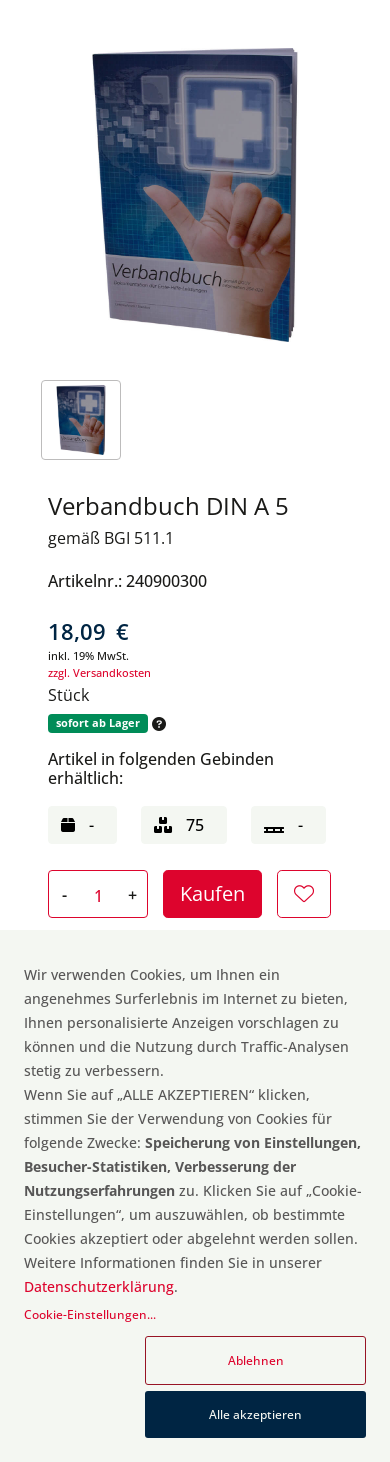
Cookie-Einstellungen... (90, 1314)
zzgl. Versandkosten (99, 672)
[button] (157, 723)
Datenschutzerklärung (99, 1286)
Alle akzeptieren (255, 1414)
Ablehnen (256, 1360)
